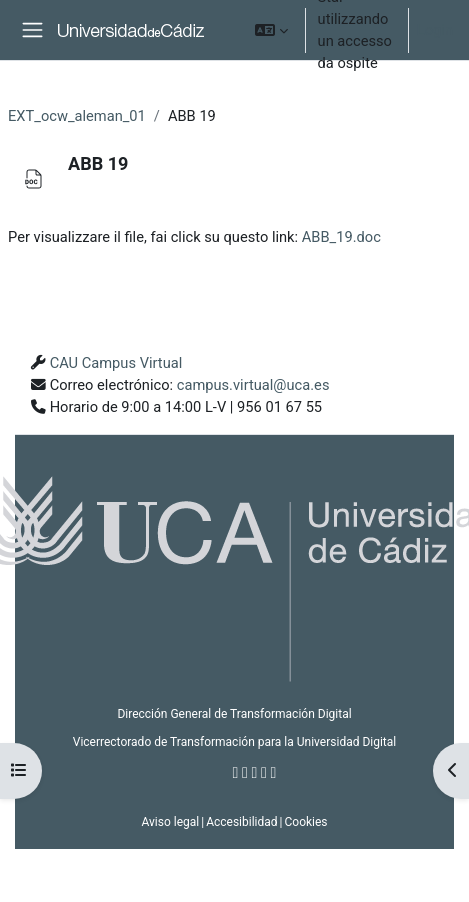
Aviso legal (170, 822)
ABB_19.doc (341, 237)
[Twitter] (245, 772)
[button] (271, 30)
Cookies (305, 822)
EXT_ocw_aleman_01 (77, 116)
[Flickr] (274, 772)
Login (435, 30)
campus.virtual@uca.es (253, 385)
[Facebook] (236, 772)
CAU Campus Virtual (116, 363)
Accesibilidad (241, 822)
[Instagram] (255, 772)
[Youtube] (264, 772)
